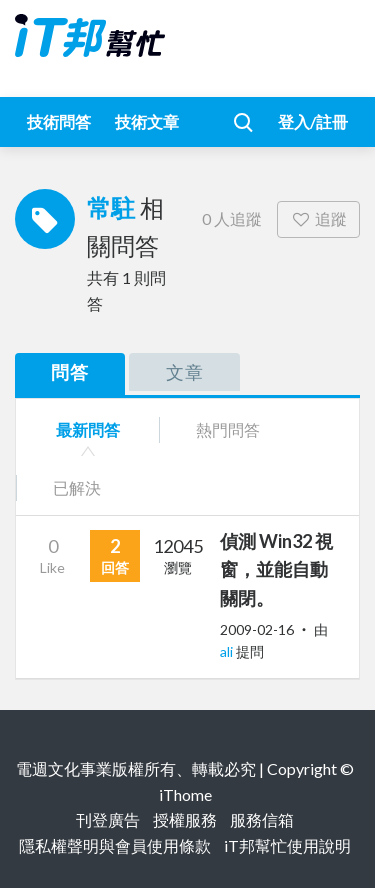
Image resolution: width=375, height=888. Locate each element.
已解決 (77, 487)
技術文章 (147, 121)
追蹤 (318, 218)
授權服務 (185, 819)
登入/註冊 (313, 121)
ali (228, 651)
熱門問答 (228, 429)
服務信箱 (262, 819)
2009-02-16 (257, 629)
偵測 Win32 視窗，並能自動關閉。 (276, 570)
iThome (185, 794)
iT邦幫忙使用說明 (287, 845)
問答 (70, 372)
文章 (185, 372)
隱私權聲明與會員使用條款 (115, 845)
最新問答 (88, 429)
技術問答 (59, 121)
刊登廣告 (108, 819)
